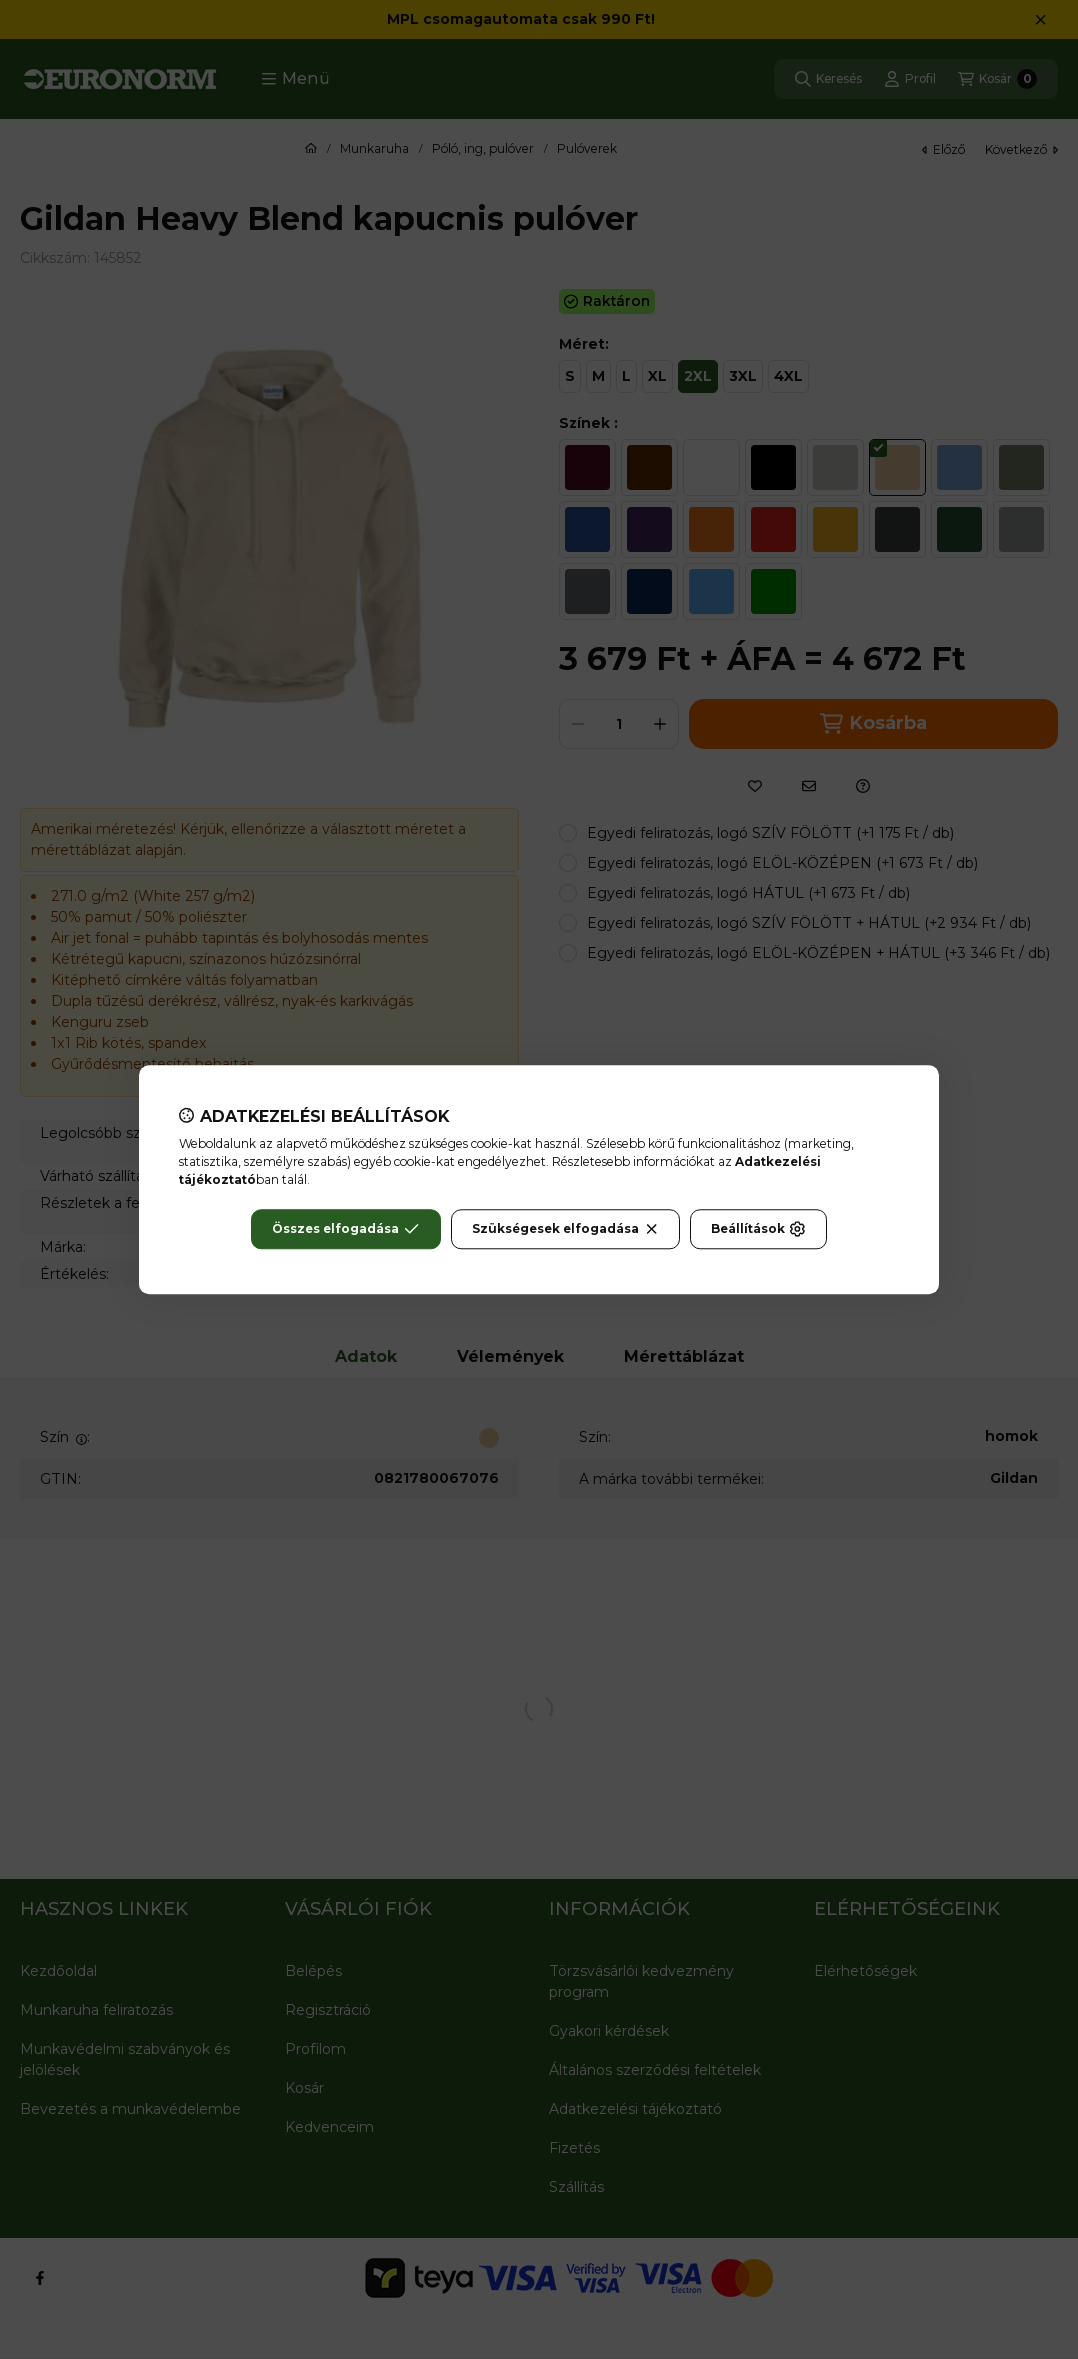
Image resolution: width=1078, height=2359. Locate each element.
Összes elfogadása (345, 1229)
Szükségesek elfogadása (565, 1229)
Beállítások (758, 1229)
